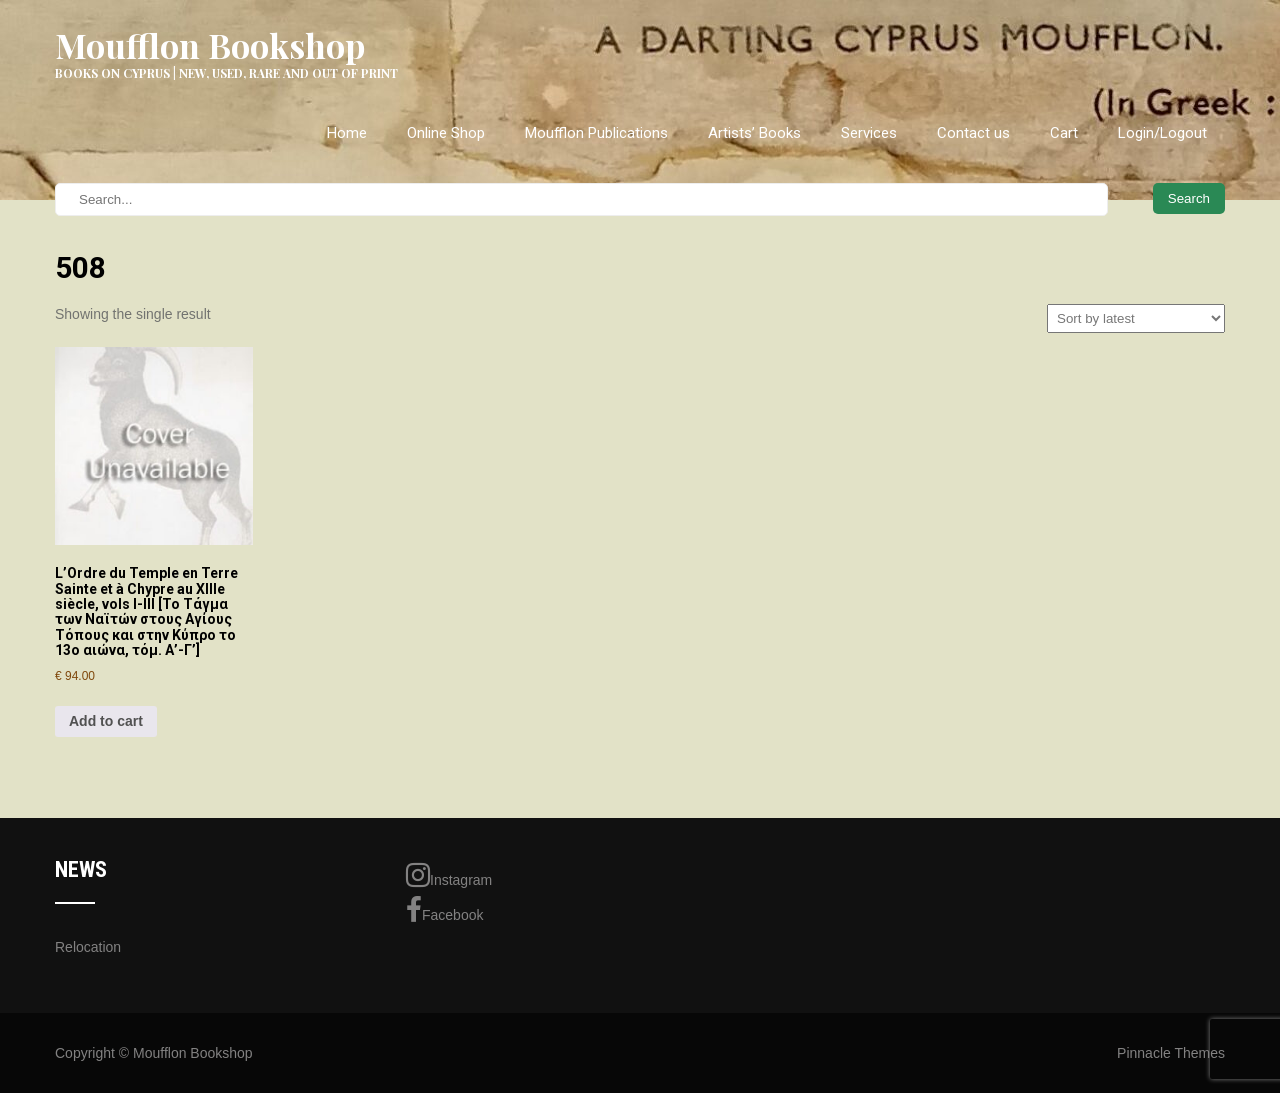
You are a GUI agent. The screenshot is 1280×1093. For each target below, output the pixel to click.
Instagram (449, 875)
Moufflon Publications (596, 133)
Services (869, 133)
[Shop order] (1136, 318)
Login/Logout (1162, 133)
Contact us (973, 133)
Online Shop (446, 133)
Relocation (88, 947)
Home (347, 133)
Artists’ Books (754, 133)
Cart (1064, 133)
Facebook (444, 910)
